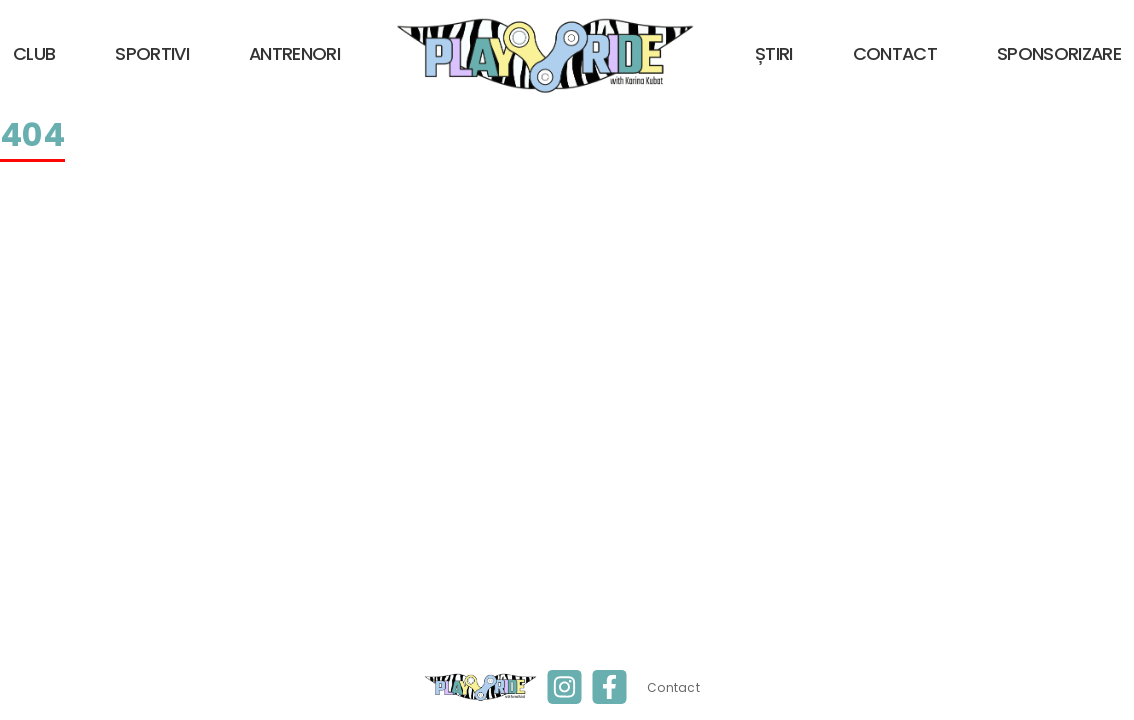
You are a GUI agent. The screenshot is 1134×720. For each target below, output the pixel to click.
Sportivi (152, 53)
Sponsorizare (1059, 53)
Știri (774, 53)
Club (34, 53)
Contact (895, 53)
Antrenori (294, 53)
